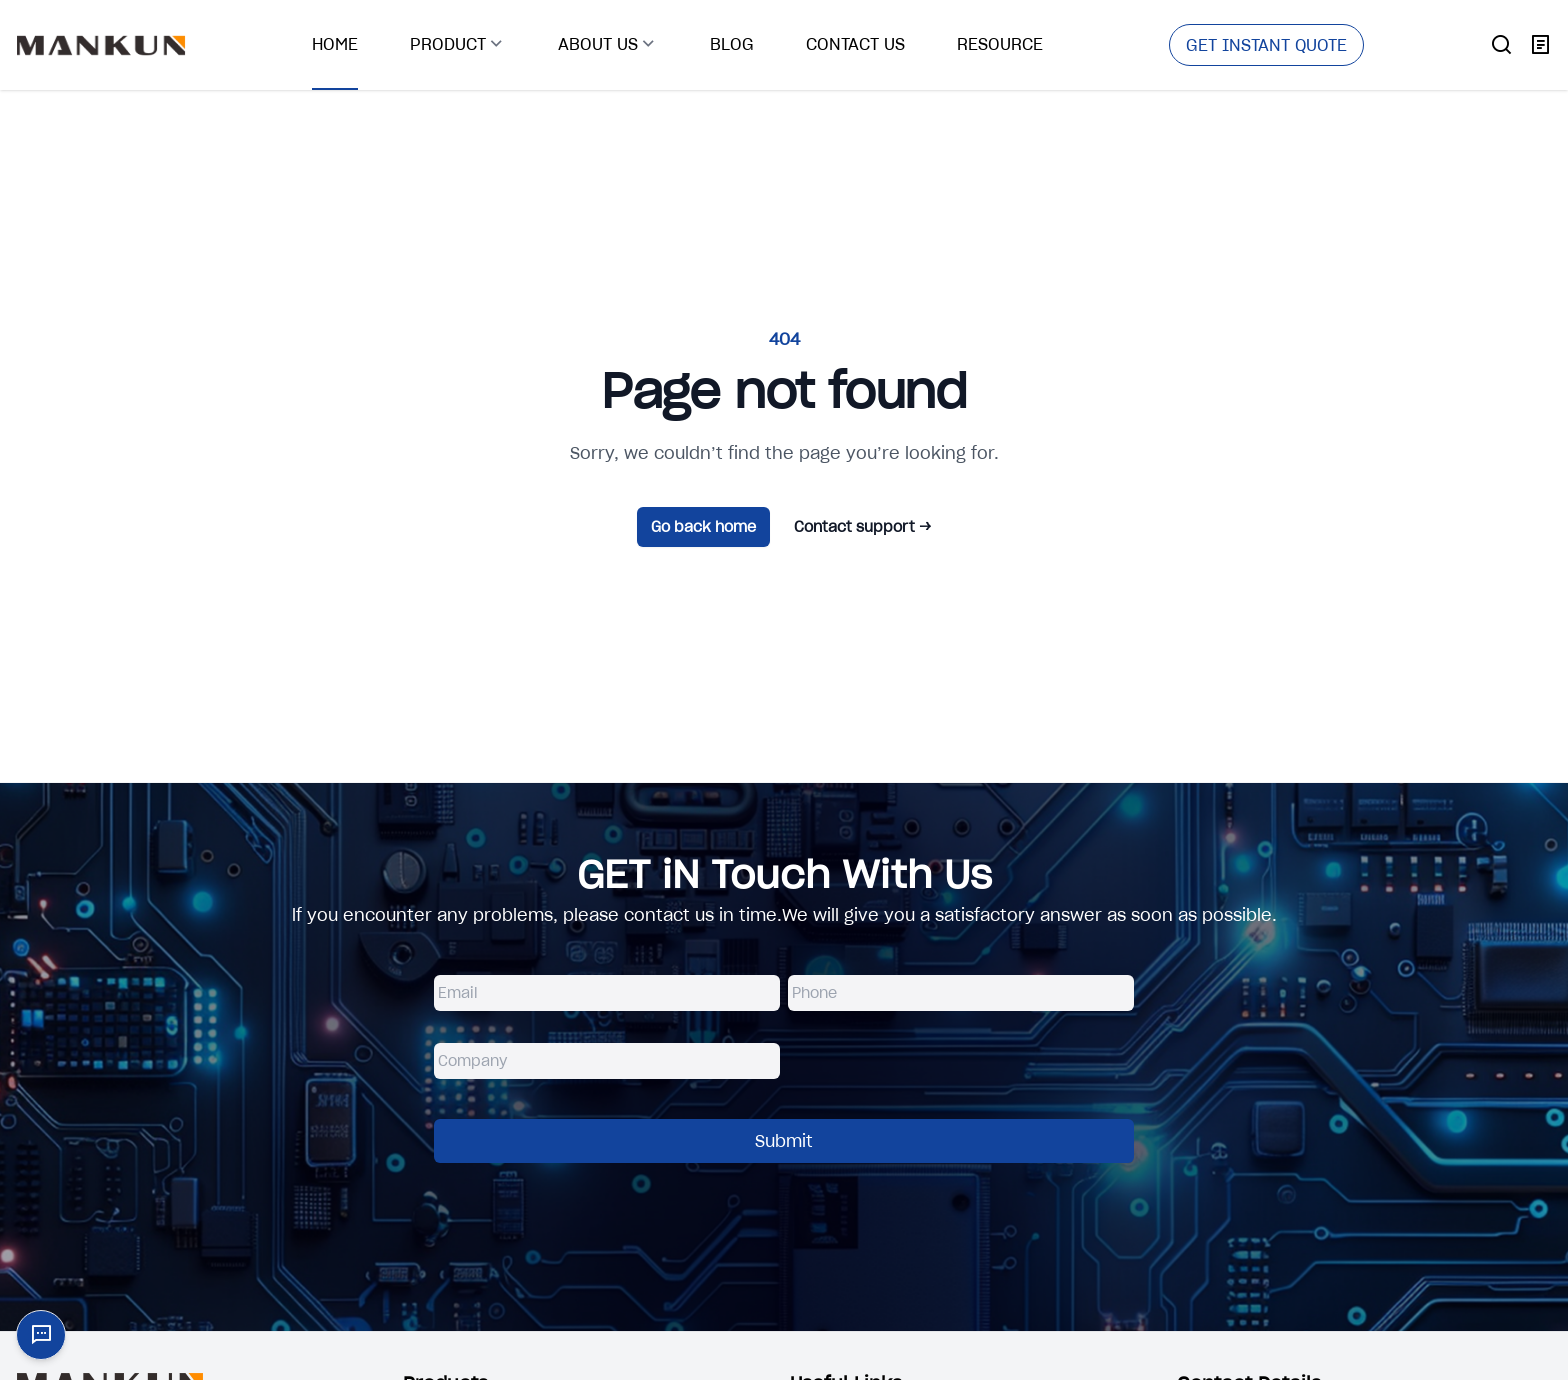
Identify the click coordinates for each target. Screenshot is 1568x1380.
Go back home (703, 527)
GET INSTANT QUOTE (1266, 45)
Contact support (862, 527)
